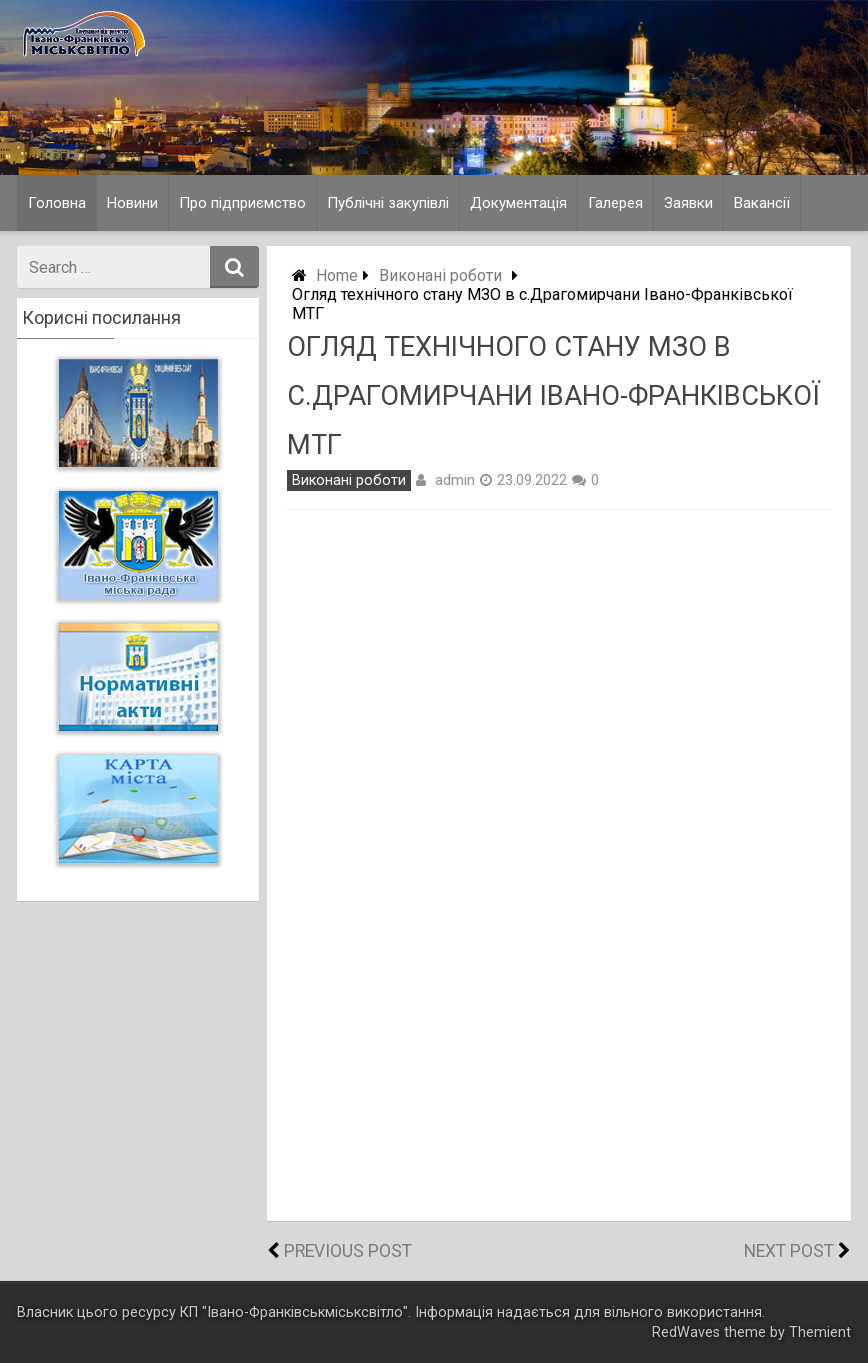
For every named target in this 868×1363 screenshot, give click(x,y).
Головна (57, 203)
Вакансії (762, 203)
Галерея (615, 203)
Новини (132, 203)
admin (455, 480)
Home (337, 275)
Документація (518, 203)
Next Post (789, 1251)
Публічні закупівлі (388, 203)
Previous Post (348, 1251)
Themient (820, 1332)
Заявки (688, 203)
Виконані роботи (440, 275)
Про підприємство (242, 203)
